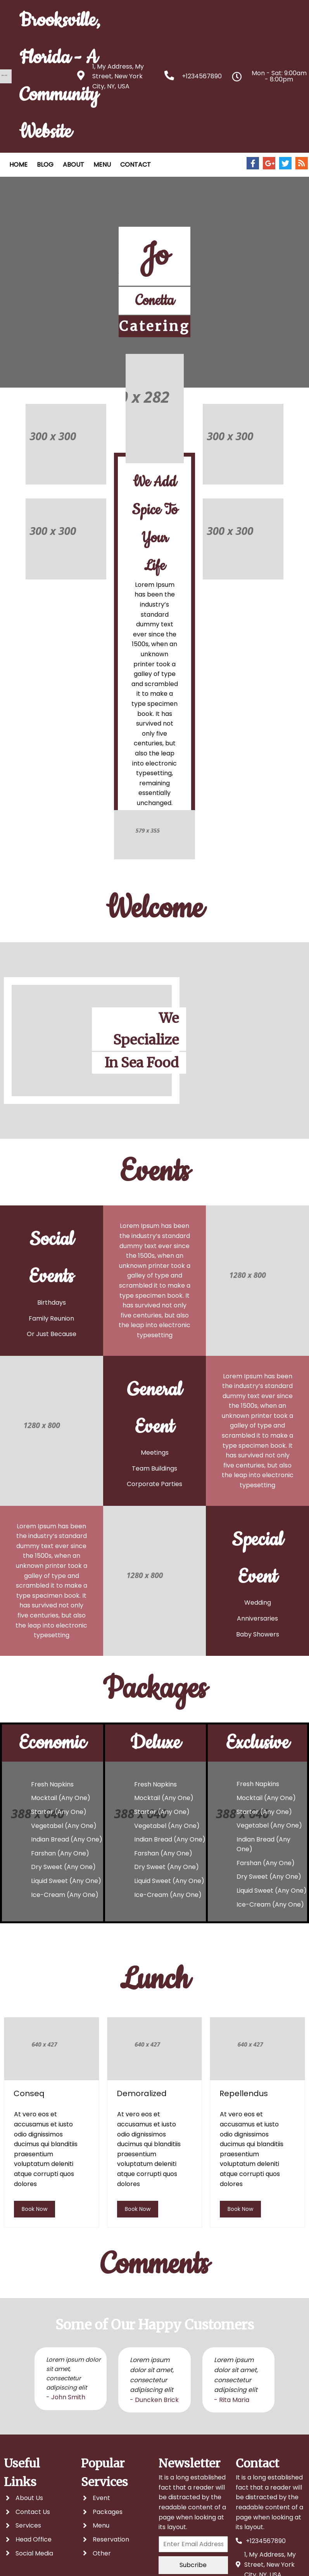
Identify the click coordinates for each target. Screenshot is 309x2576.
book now (34, 2209)
